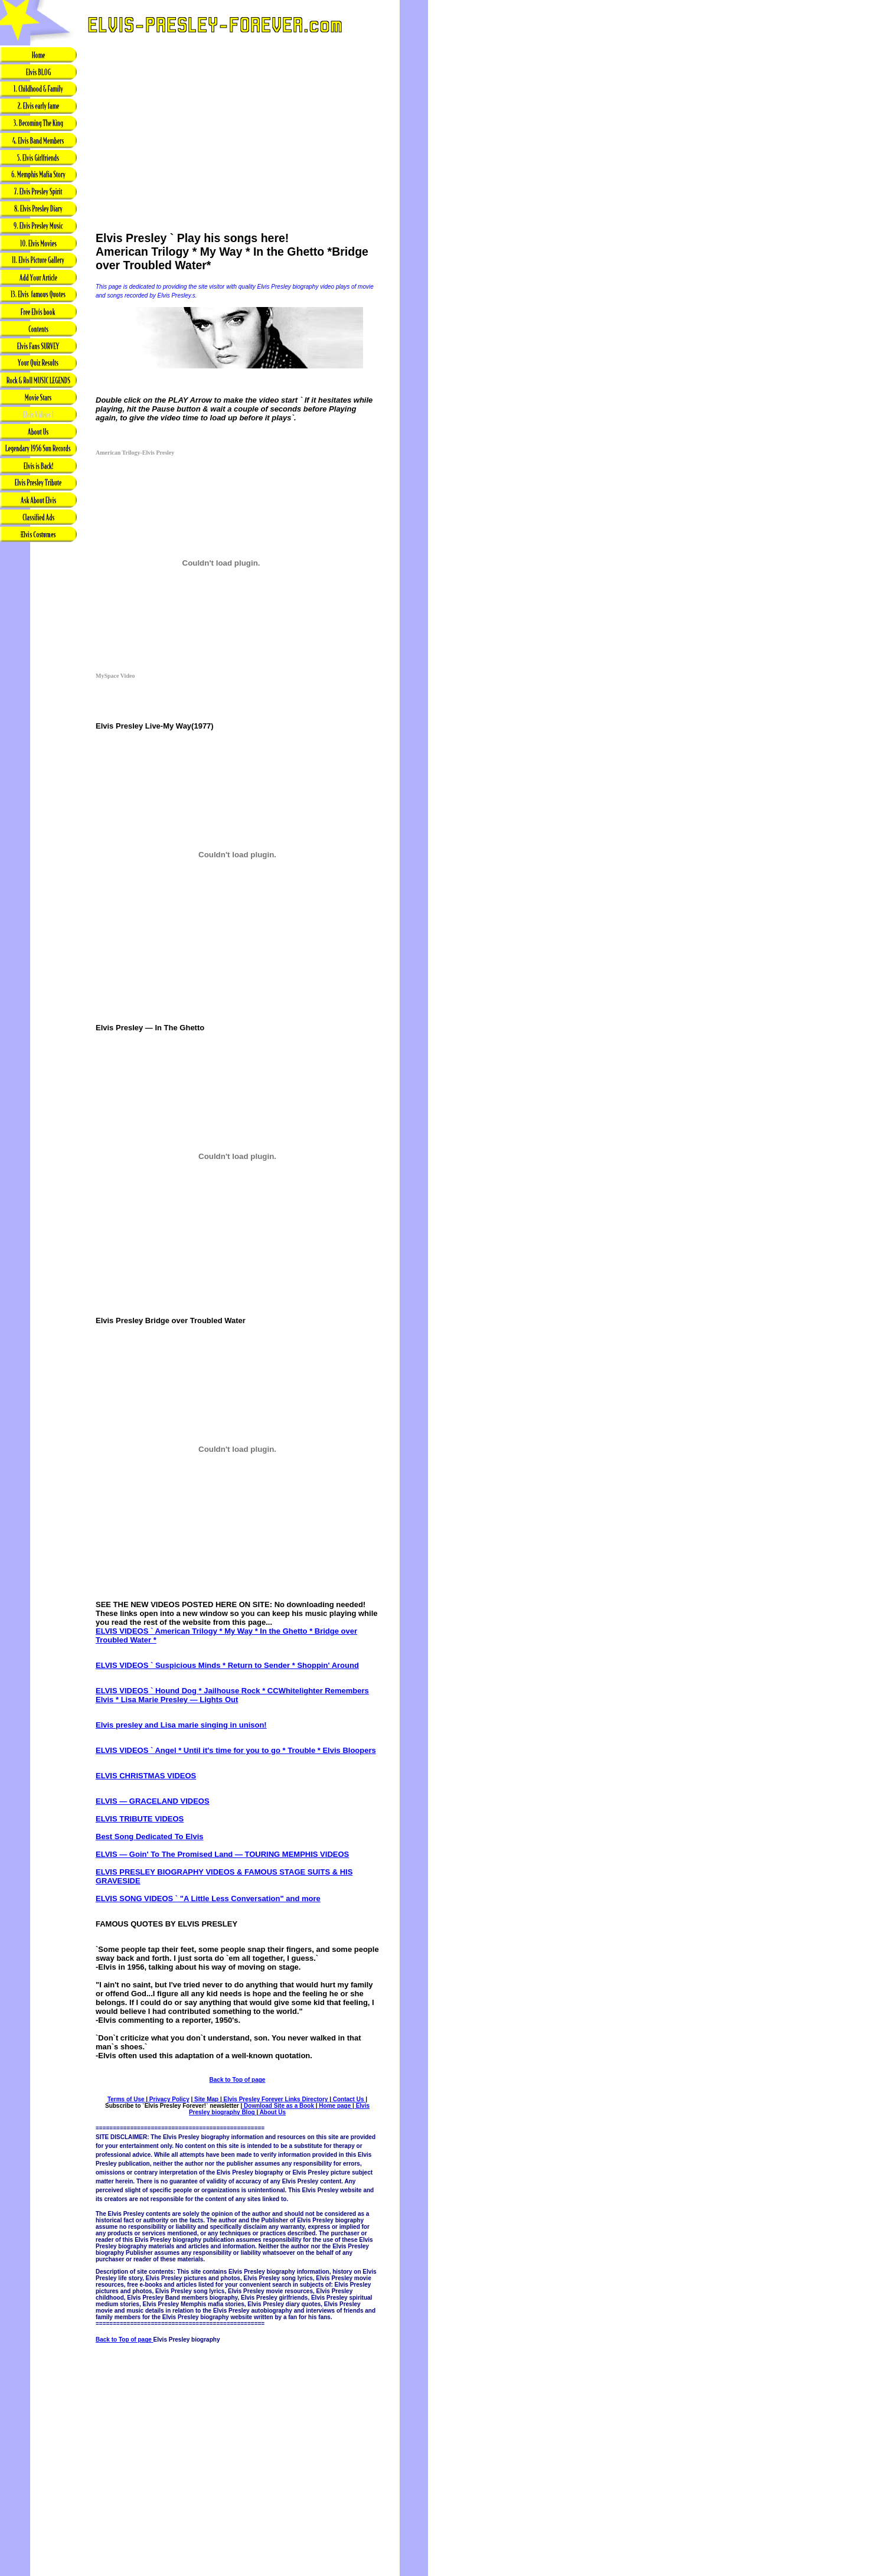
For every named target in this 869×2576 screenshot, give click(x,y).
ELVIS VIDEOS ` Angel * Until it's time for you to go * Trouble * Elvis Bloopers (236, 1750)
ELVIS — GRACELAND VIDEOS (153, 1801)
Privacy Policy (169, 2099)
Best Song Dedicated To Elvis (150, 1836)
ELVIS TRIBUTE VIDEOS (140, 1818)
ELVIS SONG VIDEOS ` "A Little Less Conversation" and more (208, 1898)
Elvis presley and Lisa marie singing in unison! (181, 1724)
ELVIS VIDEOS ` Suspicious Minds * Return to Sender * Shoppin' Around (227, 1665)
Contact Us (348, 2099)
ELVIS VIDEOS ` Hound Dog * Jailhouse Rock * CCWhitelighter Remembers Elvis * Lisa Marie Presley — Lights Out (232, 1695)
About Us (272, 2112)
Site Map (206, 2099)
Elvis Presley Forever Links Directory (275, 2099)
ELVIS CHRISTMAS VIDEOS (146, 1775)
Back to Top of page (238, 2080)
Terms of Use (126, 2099)
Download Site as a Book (278, 2105)
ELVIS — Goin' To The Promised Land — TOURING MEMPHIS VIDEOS (222, 1854)
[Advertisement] (38, 738)
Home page (335, 2105)
